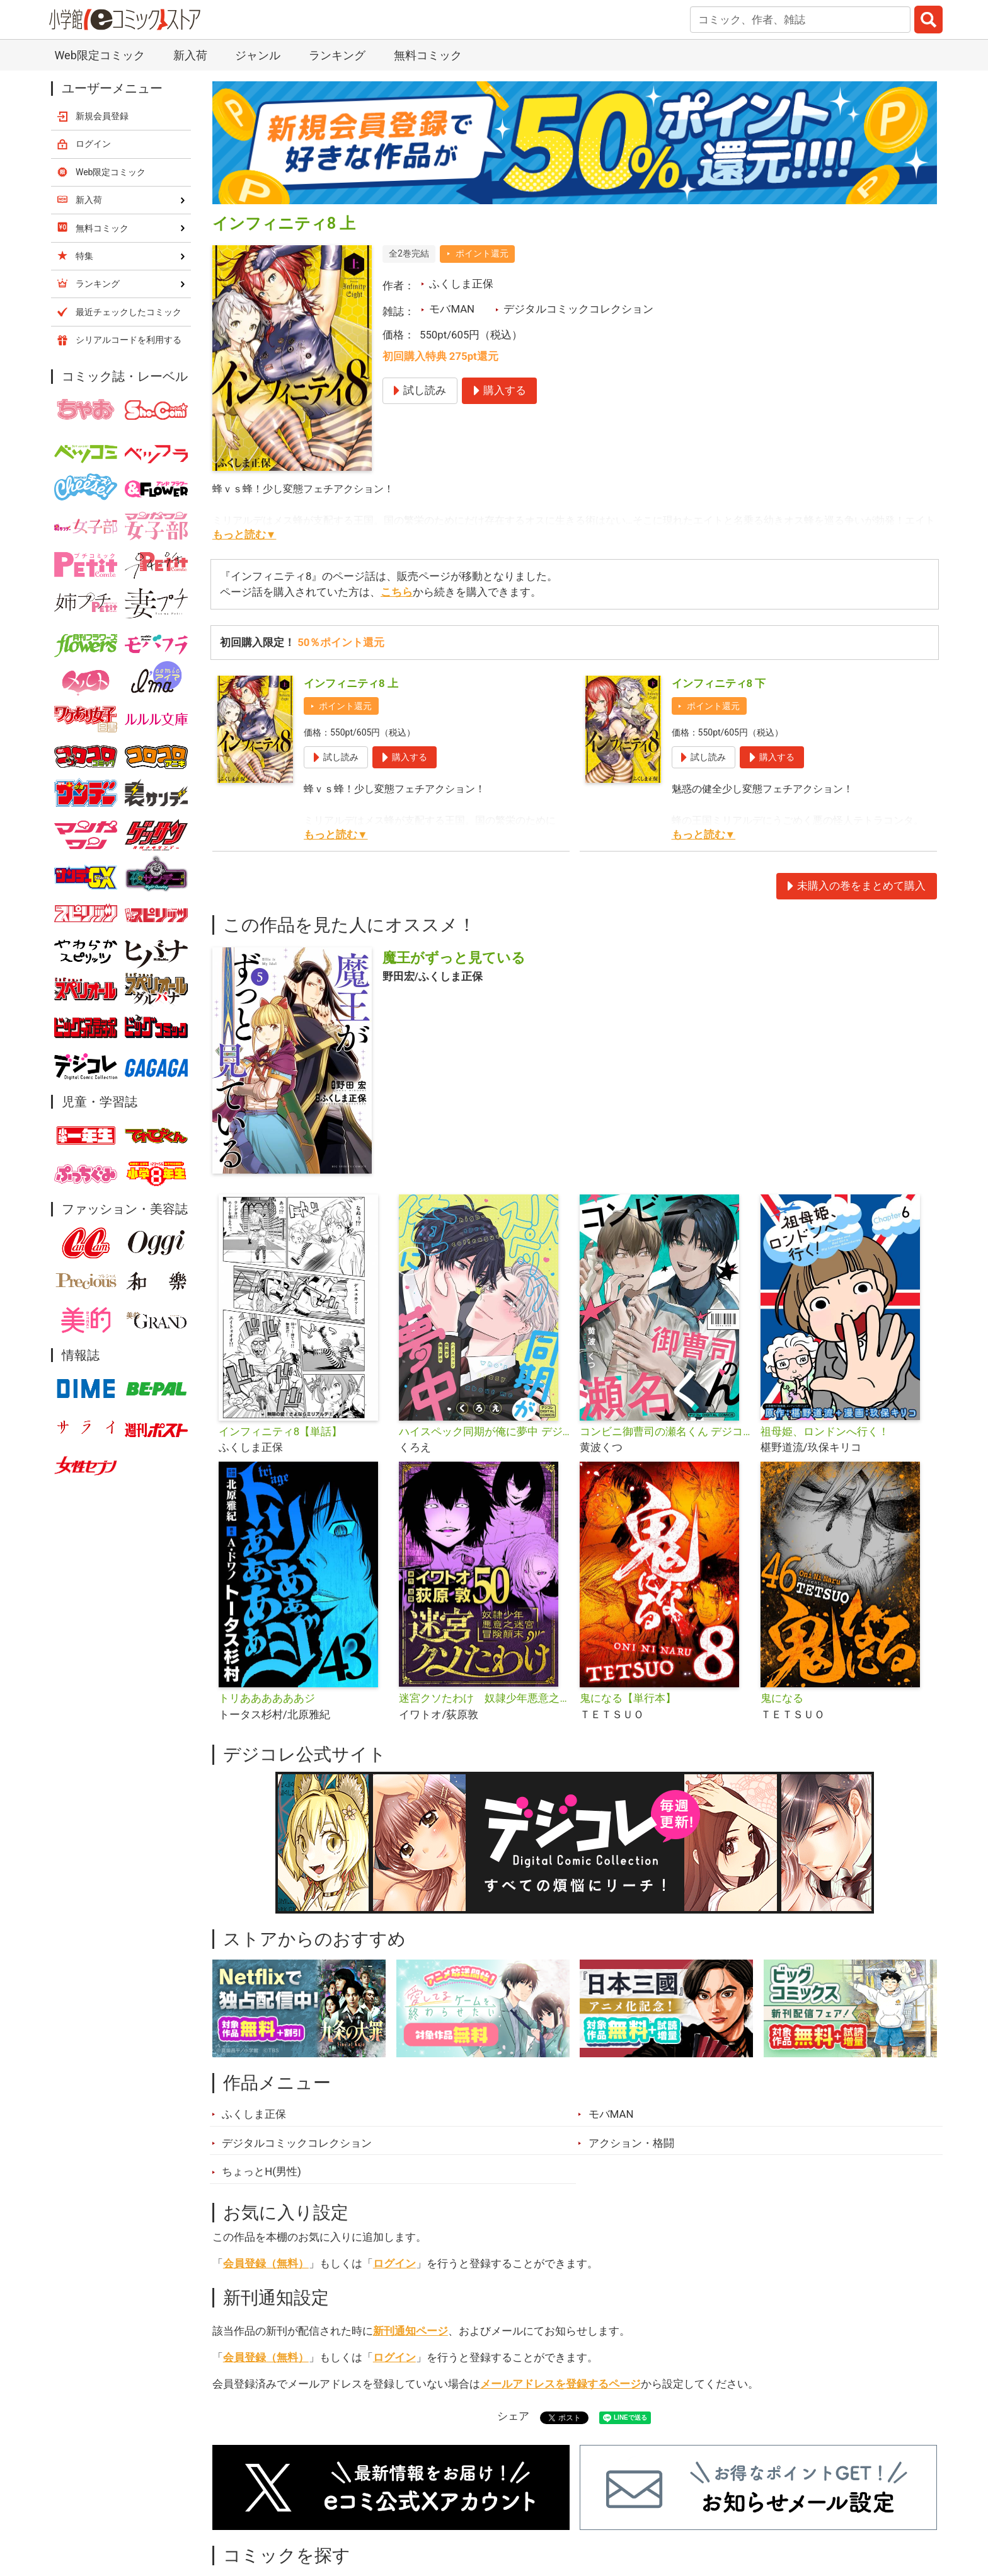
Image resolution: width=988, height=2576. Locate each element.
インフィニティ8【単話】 (280, 1431)
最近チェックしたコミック (128, 312)
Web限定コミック (99, 55)
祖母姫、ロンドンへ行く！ (825, 1431)
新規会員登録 (102, 116)
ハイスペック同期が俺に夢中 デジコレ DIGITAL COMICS (484, 1431)
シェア (513, 2416)
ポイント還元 (482, 253)
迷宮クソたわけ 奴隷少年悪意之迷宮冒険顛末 (484, 1698)
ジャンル (257, 55)
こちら (397, 592)
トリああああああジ (267, 1698)
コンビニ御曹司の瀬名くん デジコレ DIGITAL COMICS (665, 1431)
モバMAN (451, 309)
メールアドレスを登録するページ (560, 2383)
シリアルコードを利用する (128, 340)
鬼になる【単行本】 (628, 1698)
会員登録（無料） (266, 2263)
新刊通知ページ (410, 2331)
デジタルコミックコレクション (578, 309)
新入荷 (190, 55)
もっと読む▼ (244, 534)
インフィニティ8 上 (351, 683)
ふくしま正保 (461, 283)
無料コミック (428, 55)
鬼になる (782, 1698)
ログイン (394, 2263)
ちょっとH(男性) (261, 2171)
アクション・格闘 (631, 2143)
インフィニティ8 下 (719, 683)
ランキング (337, 55)
